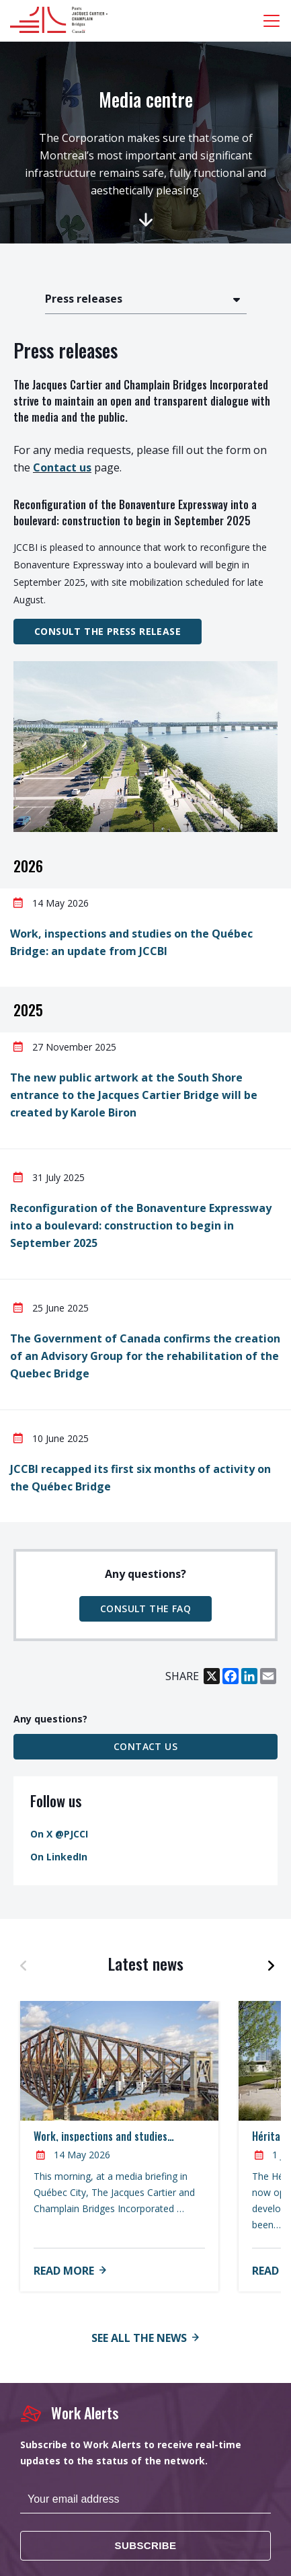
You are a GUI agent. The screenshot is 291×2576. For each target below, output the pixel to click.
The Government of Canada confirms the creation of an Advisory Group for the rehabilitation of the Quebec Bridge (145, 1356)
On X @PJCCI (59, 1833)
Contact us (62, 467)
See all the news (139, 2338)
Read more (64, 2270)
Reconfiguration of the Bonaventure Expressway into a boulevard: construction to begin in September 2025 (141, 1225)
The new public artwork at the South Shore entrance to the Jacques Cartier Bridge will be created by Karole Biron (133, 1095)
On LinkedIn (58, 1856)
